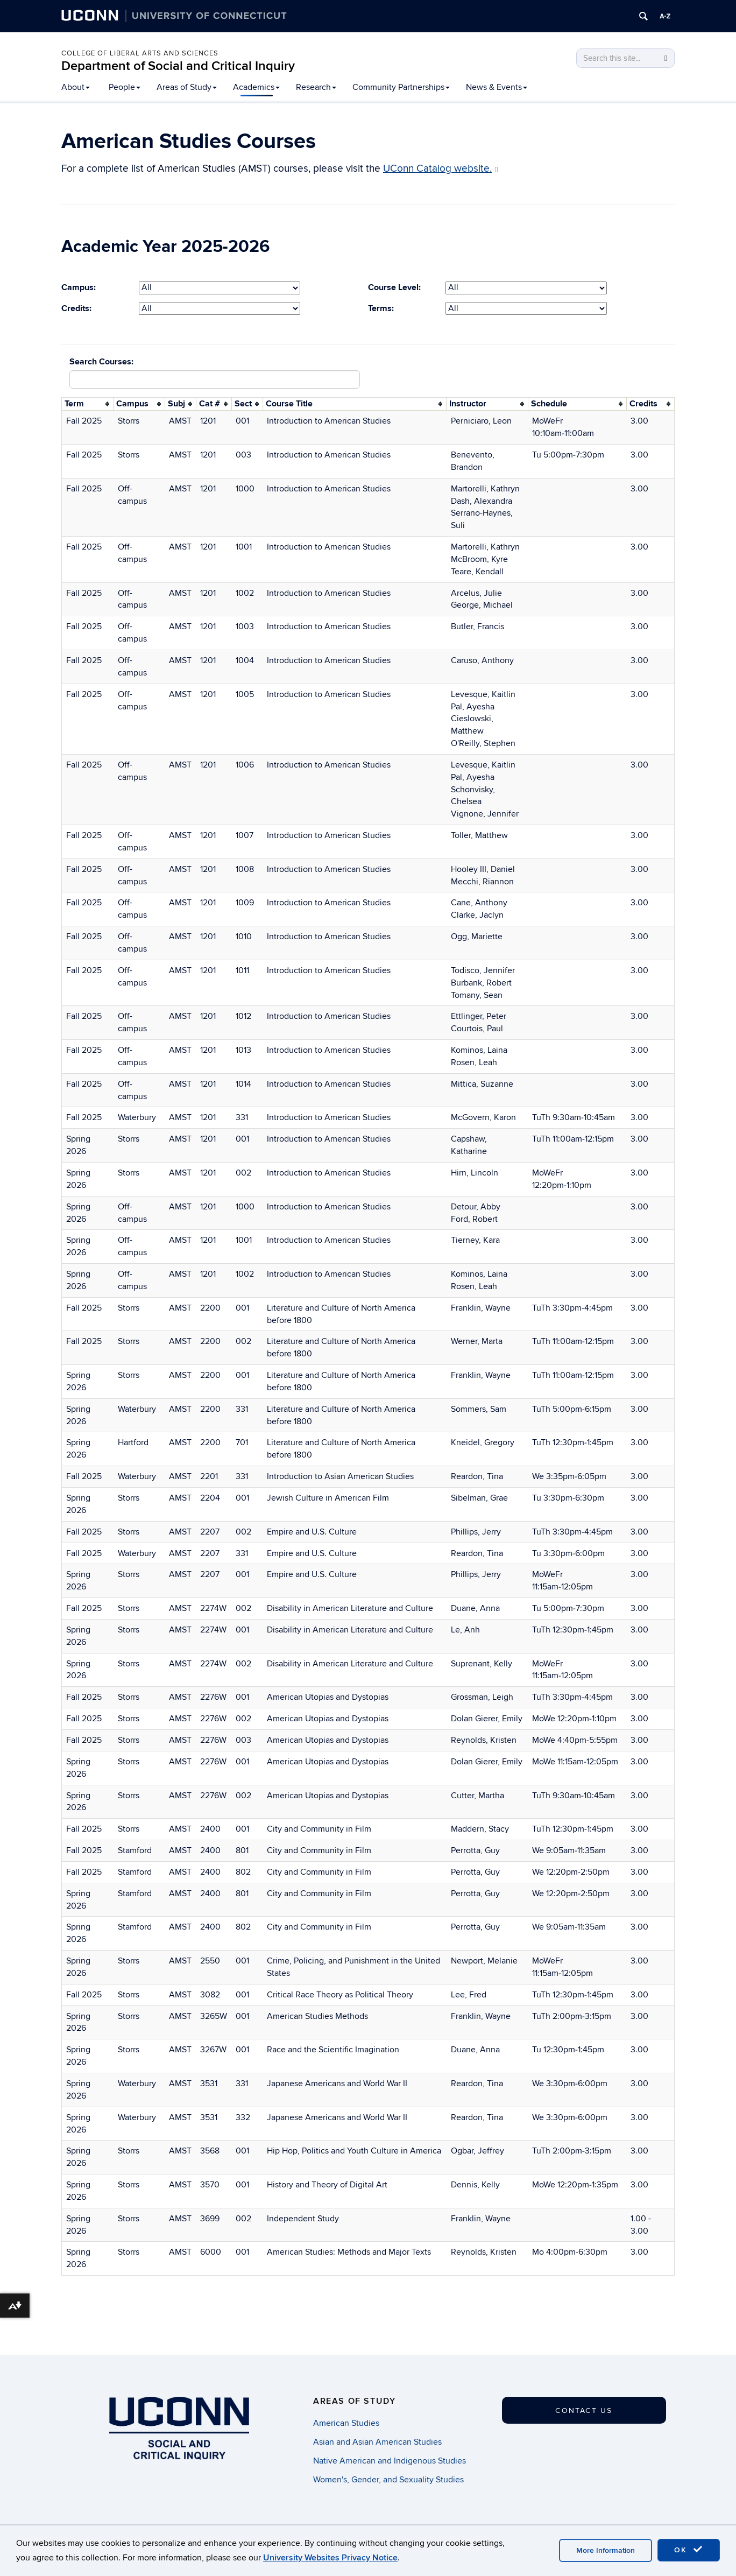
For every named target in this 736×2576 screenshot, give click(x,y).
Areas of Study (187, 87)
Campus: (78, 287)
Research (316, 87)
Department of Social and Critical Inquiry (178, 66)
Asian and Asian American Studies (377, 2442)
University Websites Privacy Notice (330, 2557)
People (124, 87)
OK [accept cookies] (688, 2549)
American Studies (346, 2423)
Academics (256, 87)
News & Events (496, 87)
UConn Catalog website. (440, 169)
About (75, 87)
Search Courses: (101, 361)
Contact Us (583, 2410)
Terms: (381, 308)
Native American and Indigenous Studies (389, 2460)
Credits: (76, 308)
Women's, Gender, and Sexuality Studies (388, 2479)
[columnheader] (88, 404)
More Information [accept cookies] (605, 2550)
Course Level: (394, 287)
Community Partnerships (401, 87)
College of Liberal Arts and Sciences (139, 53)
